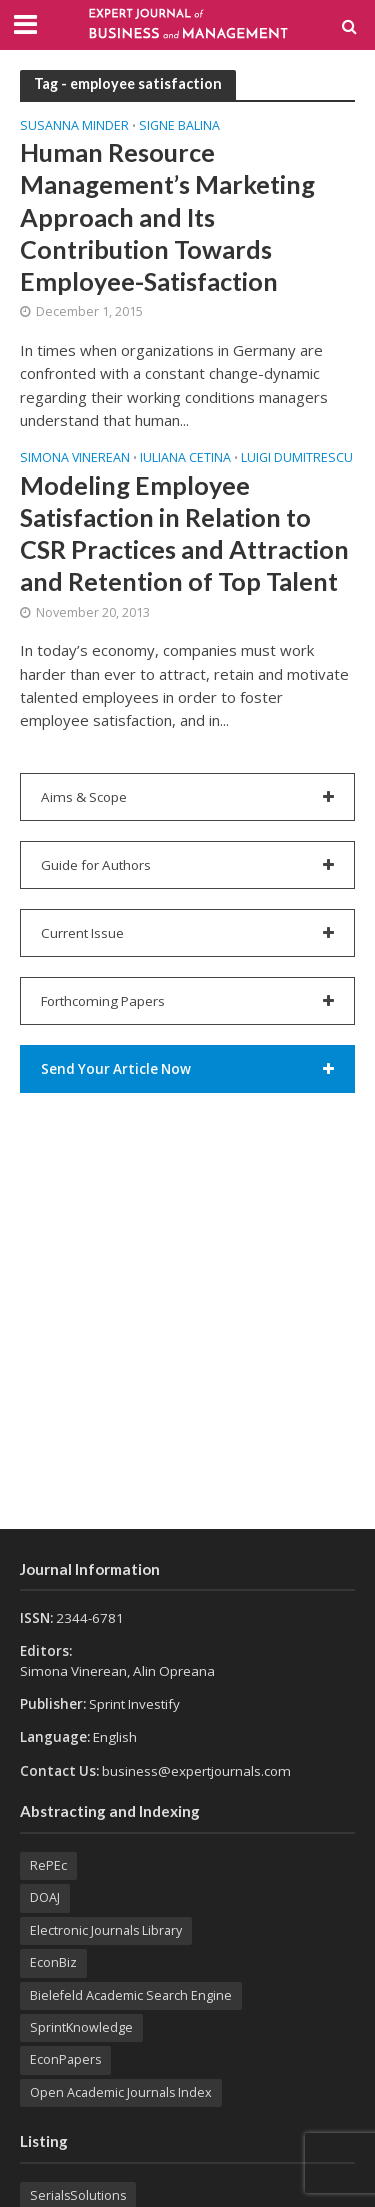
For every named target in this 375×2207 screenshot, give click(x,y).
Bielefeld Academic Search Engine (131, 1995)
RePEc (48, 1865)
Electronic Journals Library (106, 1930)
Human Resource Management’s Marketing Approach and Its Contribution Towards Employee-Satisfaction (167, 216)
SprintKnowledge (81, 2027)
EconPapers (65, 2059)
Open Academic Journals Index (121, 2092)
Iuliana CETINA (185, 459)
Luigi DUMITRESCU (297, 459)
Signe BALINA (179, 127)
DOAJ (45, 1897)
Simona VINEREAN (75, 459)
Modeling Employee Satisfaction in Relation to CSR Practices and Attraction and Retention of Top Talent (184, 533)
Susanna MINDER (74, 127)
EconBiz (53, 1962)
